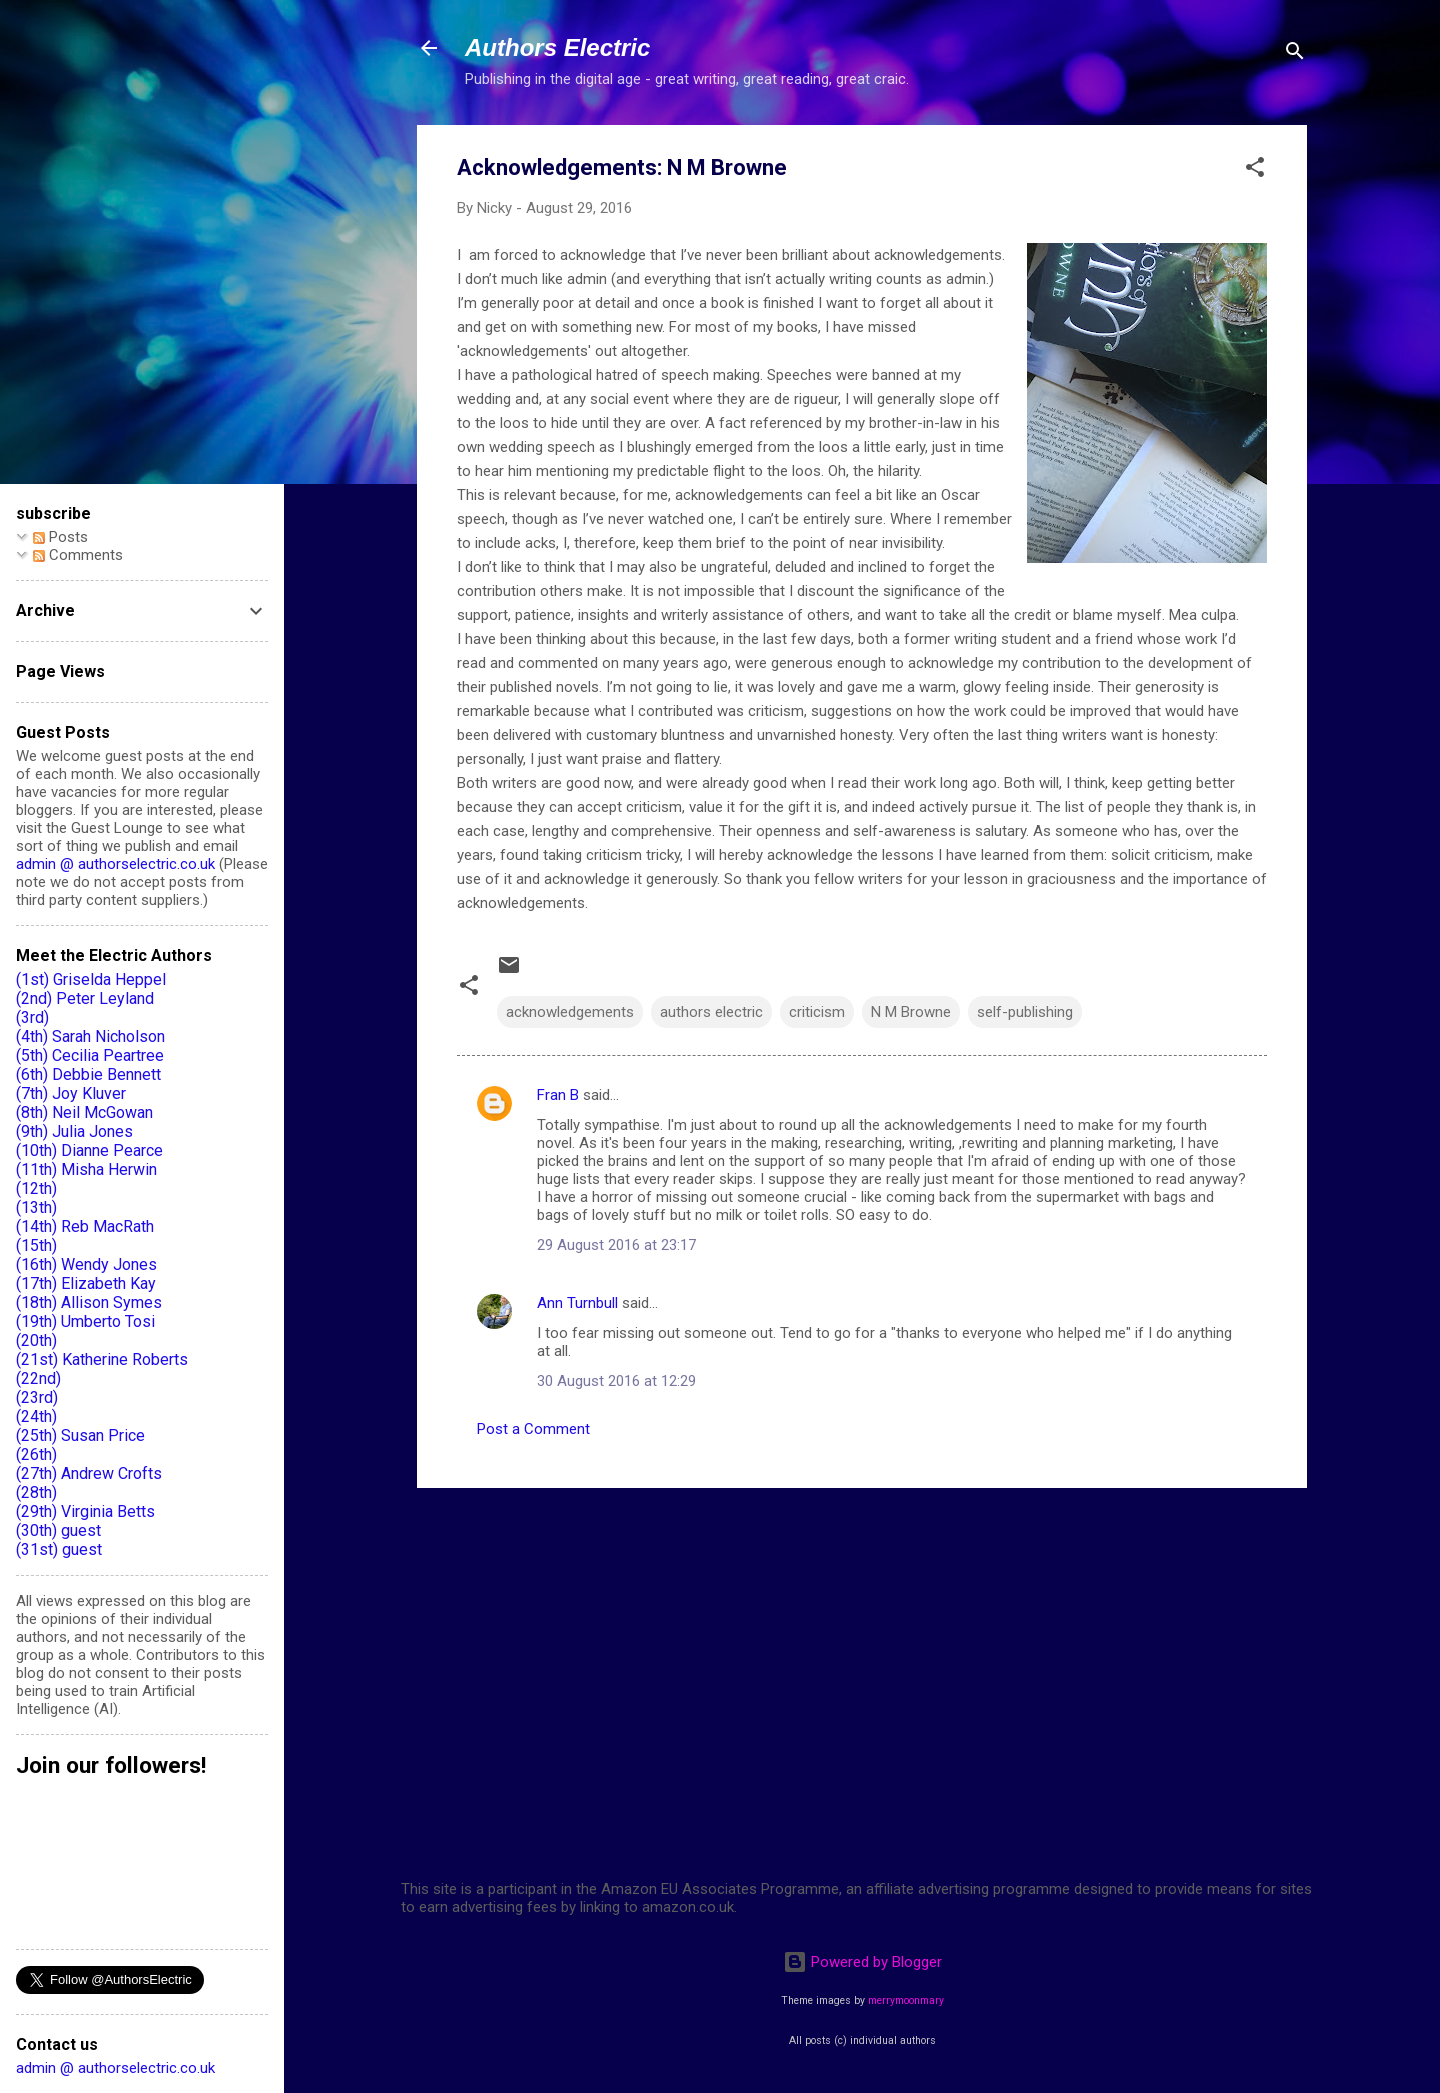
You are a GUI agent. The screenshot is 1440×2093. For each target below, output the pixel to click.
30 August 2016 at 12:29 (616, 1381)
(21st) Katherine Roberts (102, 1359)
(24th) (36, 1416)
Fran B (558, 1095)
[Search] (1295, 54)
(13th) (36, 1207)
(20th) (36, 1340)
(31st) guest (59, 1549)
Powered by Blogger (862, 1962)
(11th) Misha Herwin (86, 1169)
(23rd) (37, 1397)
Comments (78, 555)
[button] (1255, 170)
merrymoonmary (906, 2000)
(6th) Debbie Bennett (88, 1074)
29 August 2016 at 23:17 (616, 1245)
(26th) (36, 1454)
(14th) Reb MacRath (85, 1226)
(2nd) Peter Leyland (85, 998)
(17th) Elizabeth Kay (86, 1283)
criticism (817, 1012)
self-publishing (1025, 1012)
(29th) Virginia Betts (85, 1511)
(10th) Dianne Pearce (89, 1150)
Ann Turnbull (577, 1303)
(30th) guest (58, 1530)
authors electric (711, 1012)
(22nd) (38, 1378)
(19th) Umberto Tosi (85, 1321)
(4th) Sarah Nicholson (90, 1036)
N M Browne (911, 1012)
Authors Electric (557, 47)
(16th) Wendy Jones (86, 1264)
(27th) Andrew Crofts (89, 1473)
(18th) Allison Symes (89, 1302)
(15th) (36, 1245)
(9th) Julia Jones (74, 1131)
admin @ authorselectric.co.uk (115, 864)
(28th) (36, 1492)
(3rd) (32, 1017)
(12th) (36, 1188)
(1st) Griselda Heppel (91, 979)
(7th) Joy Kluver (71, 1093)
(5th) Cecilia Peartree (90, 1055)
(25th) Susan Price (80, 1435)
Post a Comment (533, 1429)
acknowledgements (570, 1012)
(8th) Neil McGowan (84, 1112)
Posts (60, 537)
